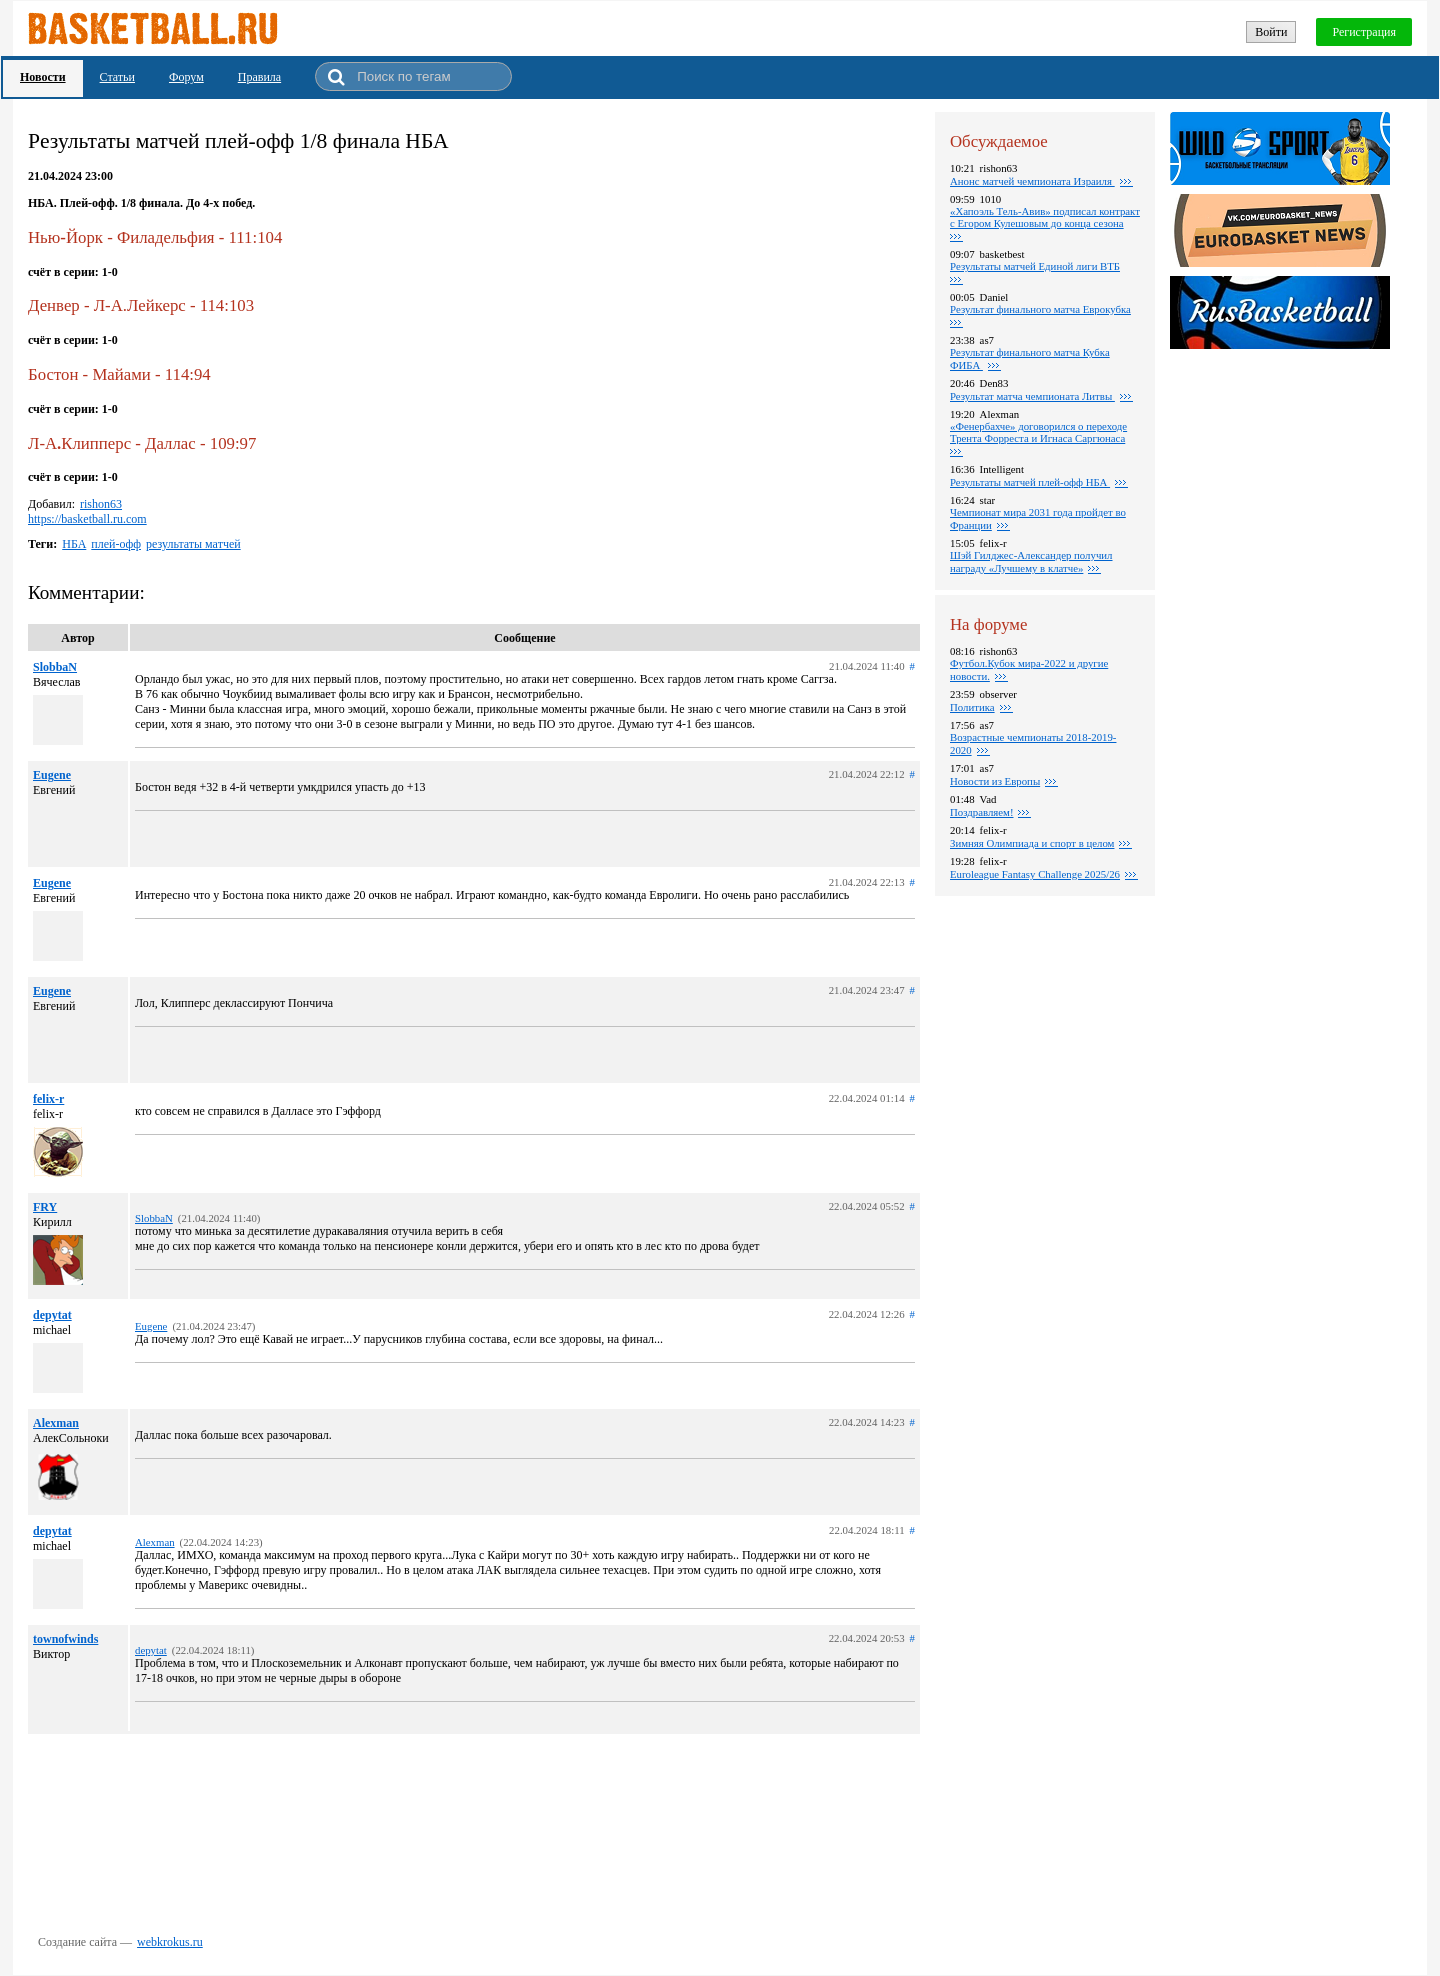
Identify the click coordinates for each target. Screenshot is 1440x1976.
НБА (74, 544)
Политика (972, 707)
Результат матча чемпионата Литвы (1032, 396)
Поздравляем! (981, 812)
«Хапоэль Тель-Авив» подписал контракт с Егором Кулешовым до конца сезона (1045, 217)
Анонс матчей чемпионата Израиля (1032, 181)
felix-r (48, 1099)
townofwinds (65, 1639)
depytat (52, 1315)
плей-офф (116, 544)
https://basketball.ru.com (87, 519)
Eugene (52, 775)
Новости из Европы (995, 781)
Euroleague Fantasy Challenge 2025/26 (1035, 874)
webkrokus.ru (170, 1942)
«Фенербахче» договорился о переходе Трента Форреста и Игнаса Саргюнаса (1038, 432)
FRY (45, 1207)
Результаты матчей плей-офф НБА (1030, 482)
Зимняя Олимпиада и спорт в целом (1032, 843)
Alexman (56, 1423)
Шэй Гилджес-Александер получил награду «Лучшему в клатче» (1031, 561)
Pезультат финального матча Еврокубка (1040, 309)
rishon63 (101, 504)
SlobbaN (55, 667)
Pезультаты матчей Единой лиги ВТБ (1035, 266)
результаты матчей (193, 544)
